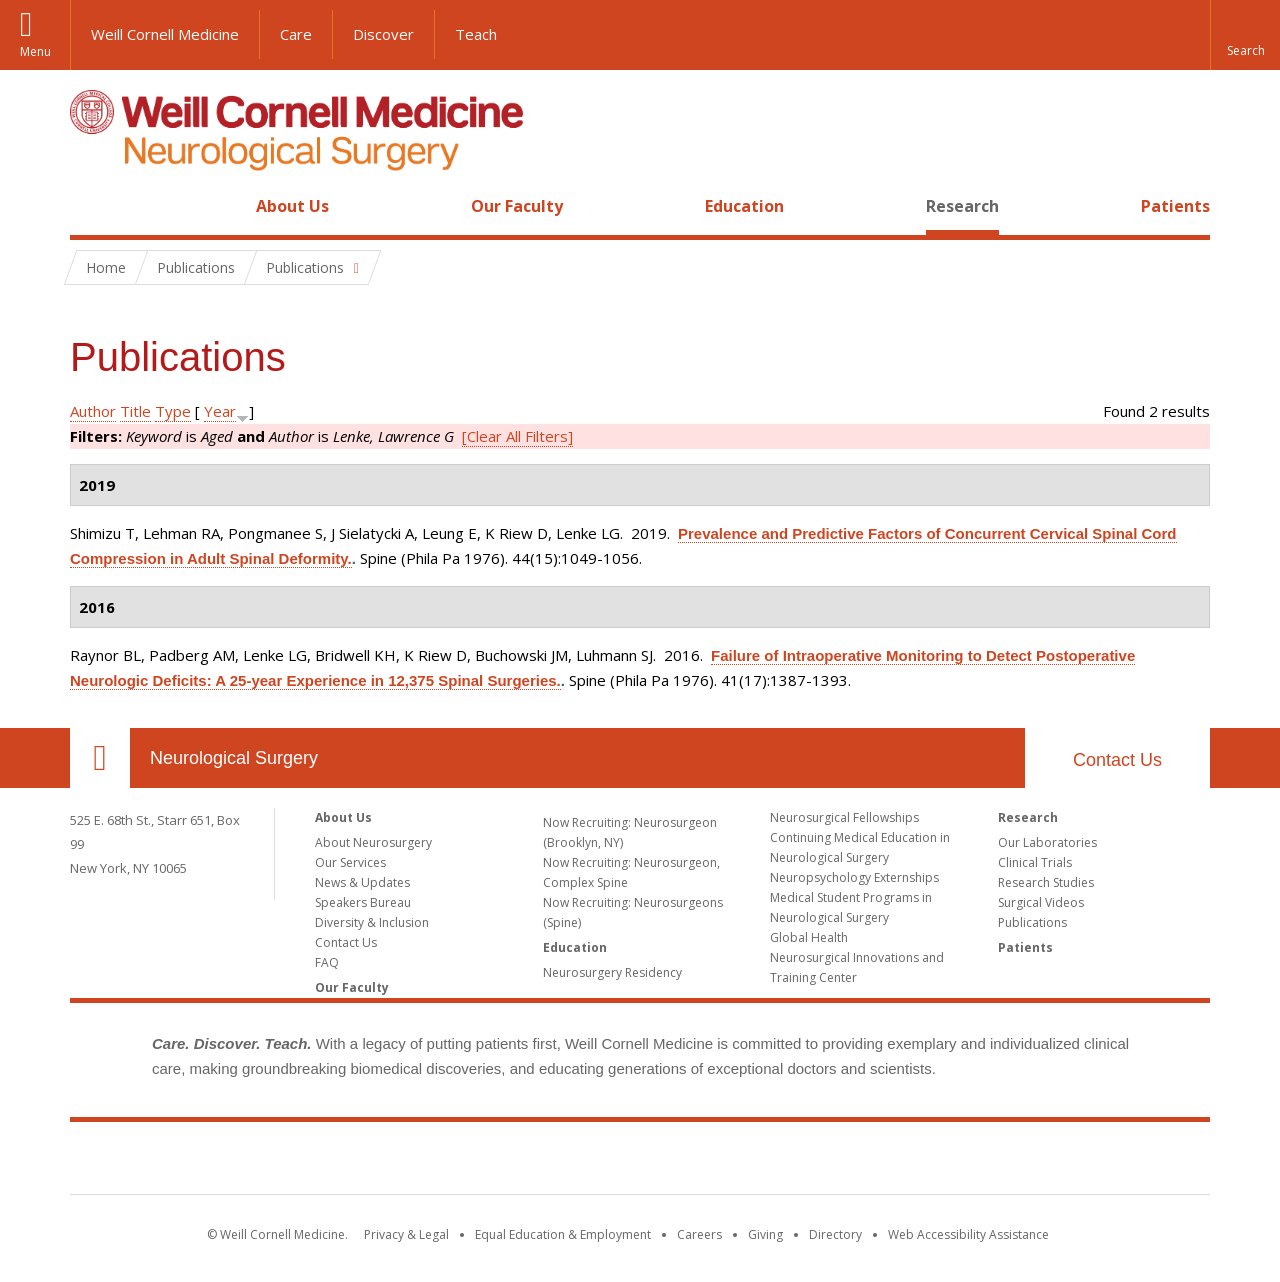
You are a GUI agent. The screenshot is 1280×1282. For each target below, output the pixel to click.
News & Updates (362, 882)
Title (135, 411)
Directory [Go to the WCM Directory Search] (835, 1234)
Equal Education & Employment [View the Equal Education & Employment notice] (563, 1234)
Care (296, 34)
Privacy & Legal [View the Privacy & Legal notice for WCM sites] (406, 1234)
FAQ (327, 962)
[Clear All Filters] (517, 436)
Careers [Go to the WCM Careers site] (699, 1234)
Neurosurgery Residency (612, 972)
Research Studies (1046, 882)
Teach (476, 34)
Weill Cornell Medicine (165, 34)
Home (92, 206)
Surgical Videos (1041, 902)
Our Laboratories (1047, 842)
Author (93, 411)
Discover (383, 34)
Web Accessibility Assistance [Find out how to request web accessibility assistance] (968, 1234)
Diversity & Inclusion (372, 922)
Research (962, 206)
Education (744, 206)
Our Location (100, 758)
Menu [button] (35, 51)
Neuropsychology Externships (854, 877)
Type (173, 411)
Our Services (350, 862)
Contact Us (1117, 760)
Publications (1032, 922)
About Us (292, 206)
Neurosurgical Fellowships (844, 817)
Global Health (809, 937)
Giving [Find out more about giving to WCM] (765, 1234)
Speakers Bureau (363, 902)
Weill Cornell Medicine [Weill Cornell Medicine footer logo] (640, 1162)
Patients (1175, 206)
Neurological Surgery (234, 758)
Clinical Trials (1035, 862)
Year (220, 411)
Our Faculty (517, 206)
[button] (1245, 35)
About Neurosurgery (373, 842)
